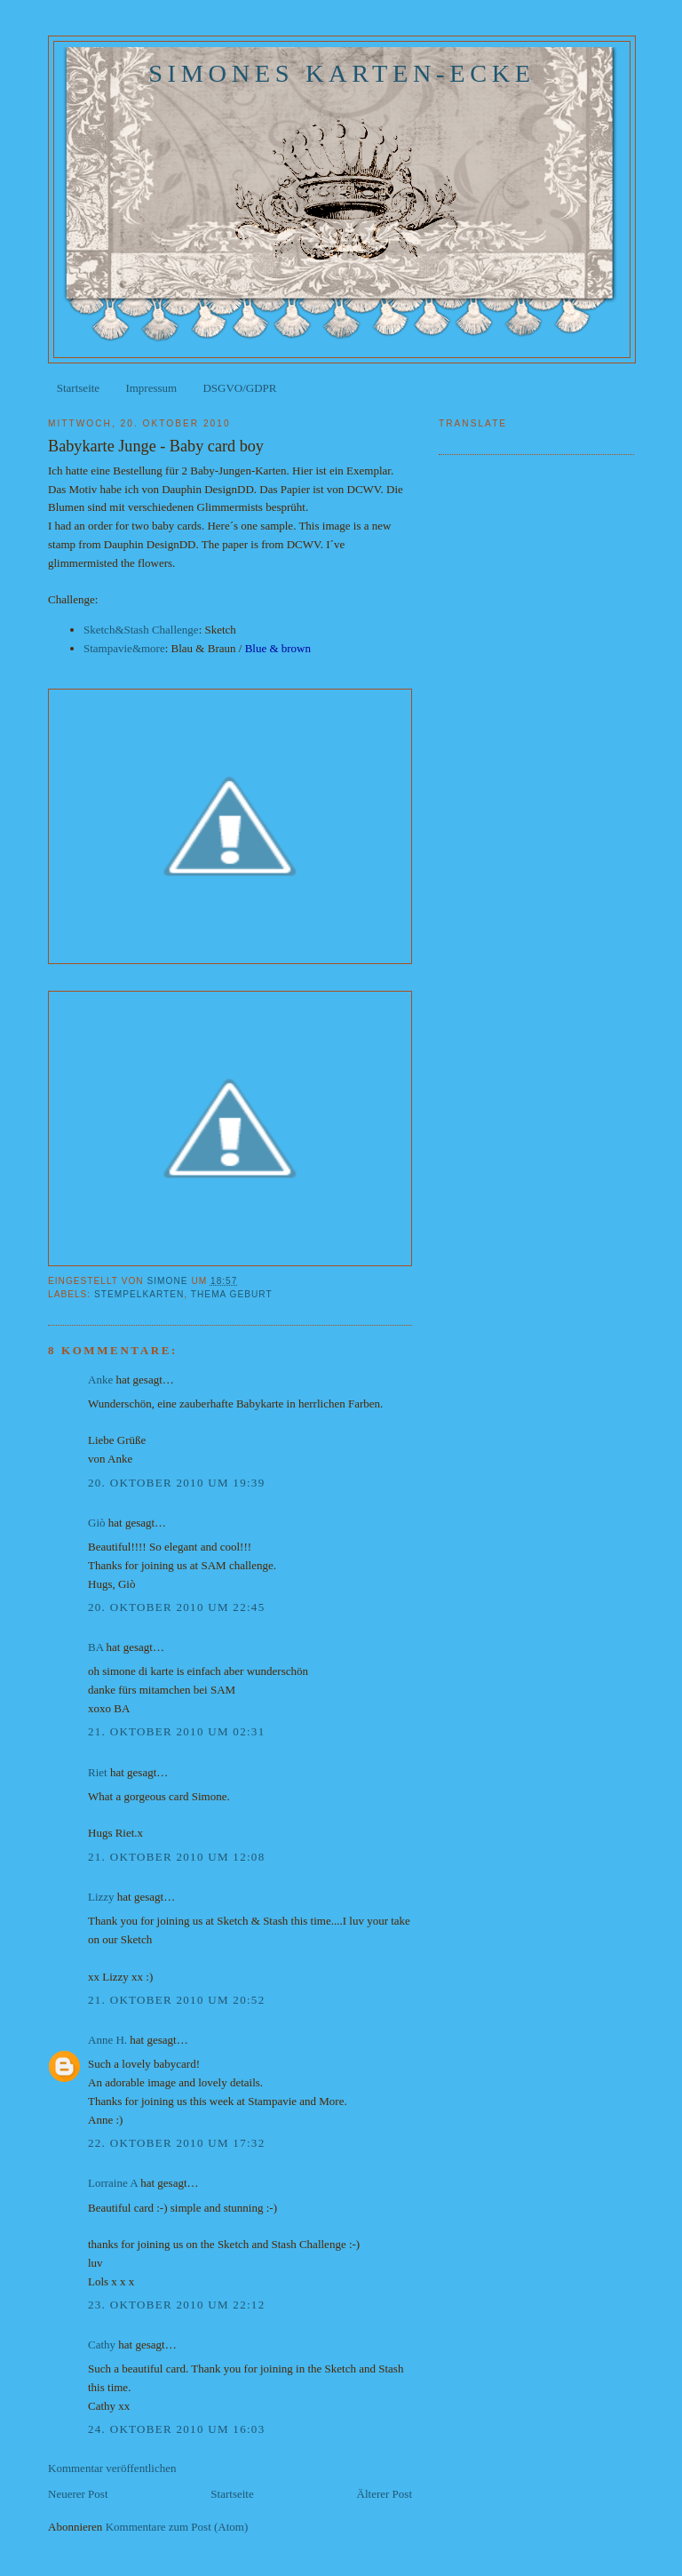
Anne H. (107, 2039)
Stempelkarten (139, 1294)
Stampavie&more (124, 648)
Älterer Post (384, 2493)
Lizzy (101, 1896)
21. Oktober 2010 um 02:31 (176, 1731)
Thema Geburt (232, 1294)
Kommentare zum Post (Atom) (177, 2526)
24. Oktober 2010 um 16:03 (176, 2429)
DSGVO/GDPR (239, 388)
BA (95, 1647)
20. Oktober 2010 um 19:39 (176, 1482)
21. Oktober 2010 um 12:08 (176, 1856)
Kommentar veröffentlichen (112, 2468)
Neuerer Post (78, 2493)
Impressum (151, 388)
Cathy (101, 2344)
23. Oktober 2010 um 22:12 (176, 2304)
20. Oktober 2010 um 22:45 (176, 1607)
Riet (97, 1772)
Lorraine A (113, 2182)
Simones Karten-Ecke (341, 73)
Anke (100, 1379)
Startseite (78, 388)
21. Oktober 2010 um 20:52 (176, 1999)
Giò (97, 1522)
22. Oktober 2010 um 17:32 (176, 2142)
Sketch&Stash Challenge (141, 629)
